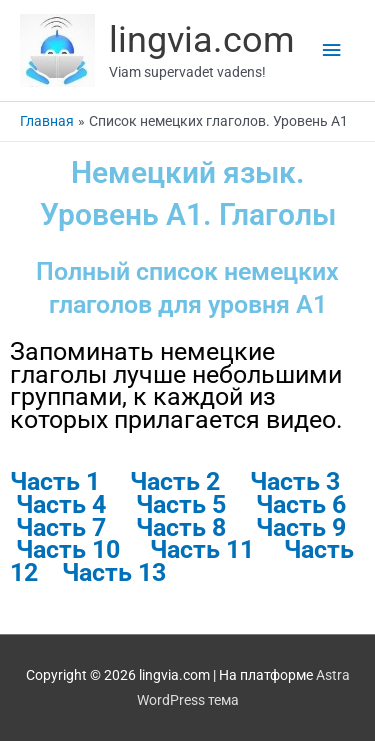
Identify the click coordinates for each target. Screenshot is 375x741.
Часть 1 (55, 481)
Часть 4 (61, 504)
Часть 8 (181, 527)
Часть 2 (175, 481)
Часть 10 (71, 549)
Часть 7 (61, 527)
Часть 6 (304, 504)
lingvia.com (202, 39)
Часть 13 (114, 572)
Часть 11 (217, 549)
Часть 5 (181, 504)
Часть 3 (295, 481)
